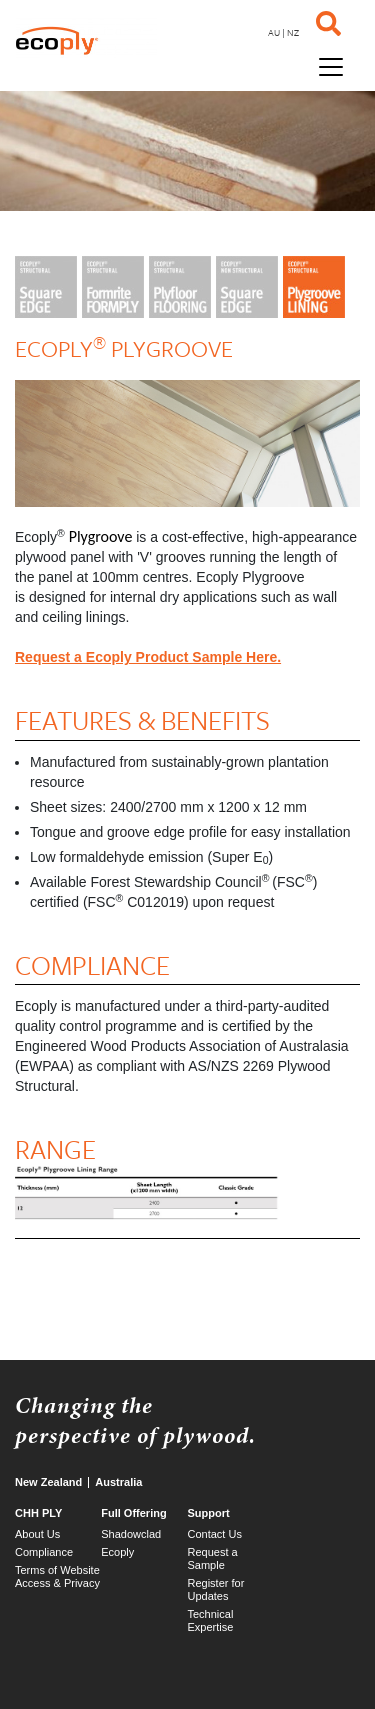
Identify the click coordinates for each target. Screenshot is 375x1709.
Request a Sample (213, 1558)
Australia (118, 1482)
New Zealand (48, 1482)
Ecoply (117, 1552)
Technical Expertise (211, 1620)
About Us (37, 1534)
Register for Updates (216, 1589)
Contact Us (215, 1534)
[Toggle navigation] (331, 65)
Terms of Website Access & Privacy (57, 1576)
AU (274, 32)
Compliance (44, 1552)
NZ (293, 32)
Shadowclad (131, 1534)
